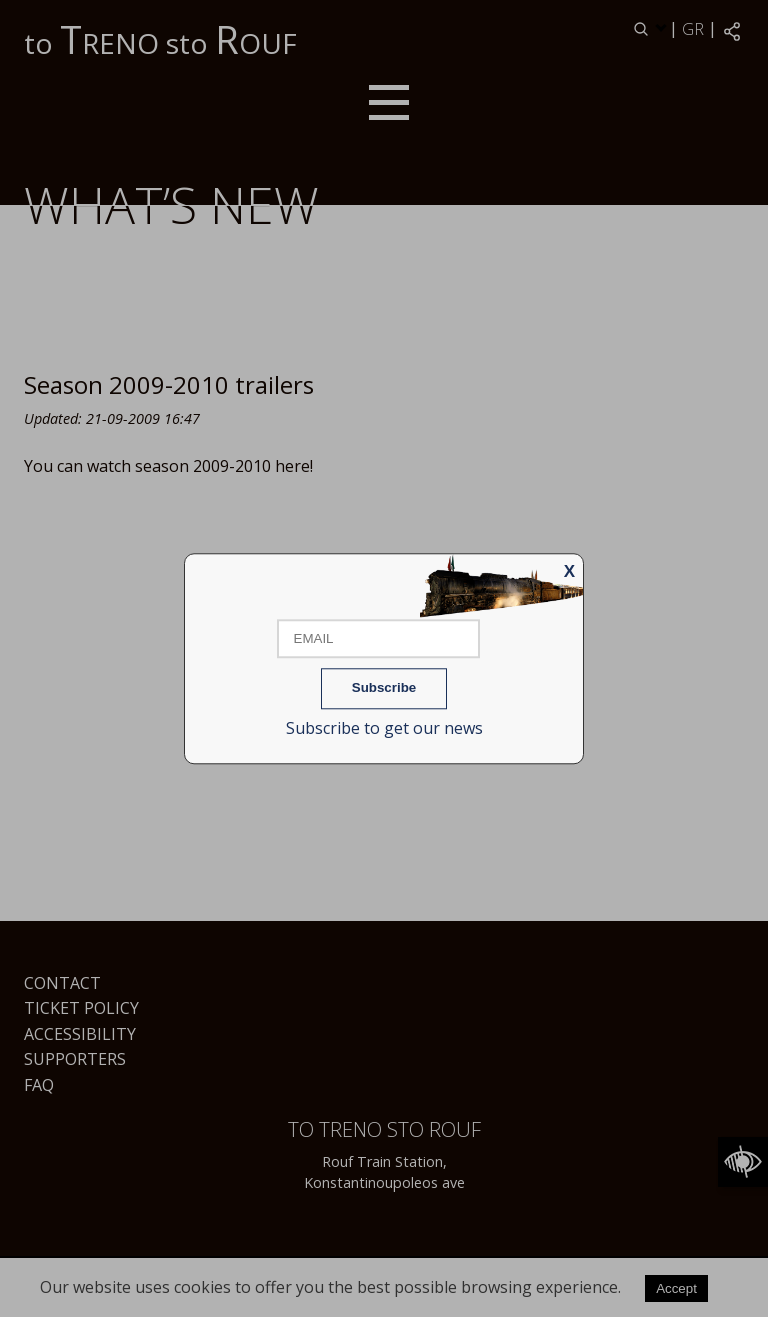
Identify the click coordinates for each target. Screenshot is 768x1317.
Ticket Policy (81, 1008)
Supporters (75, 1059)
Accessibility (80, 1034)
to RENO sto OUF (160, 39)
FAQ (39, 1085)
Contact (62, 983)
